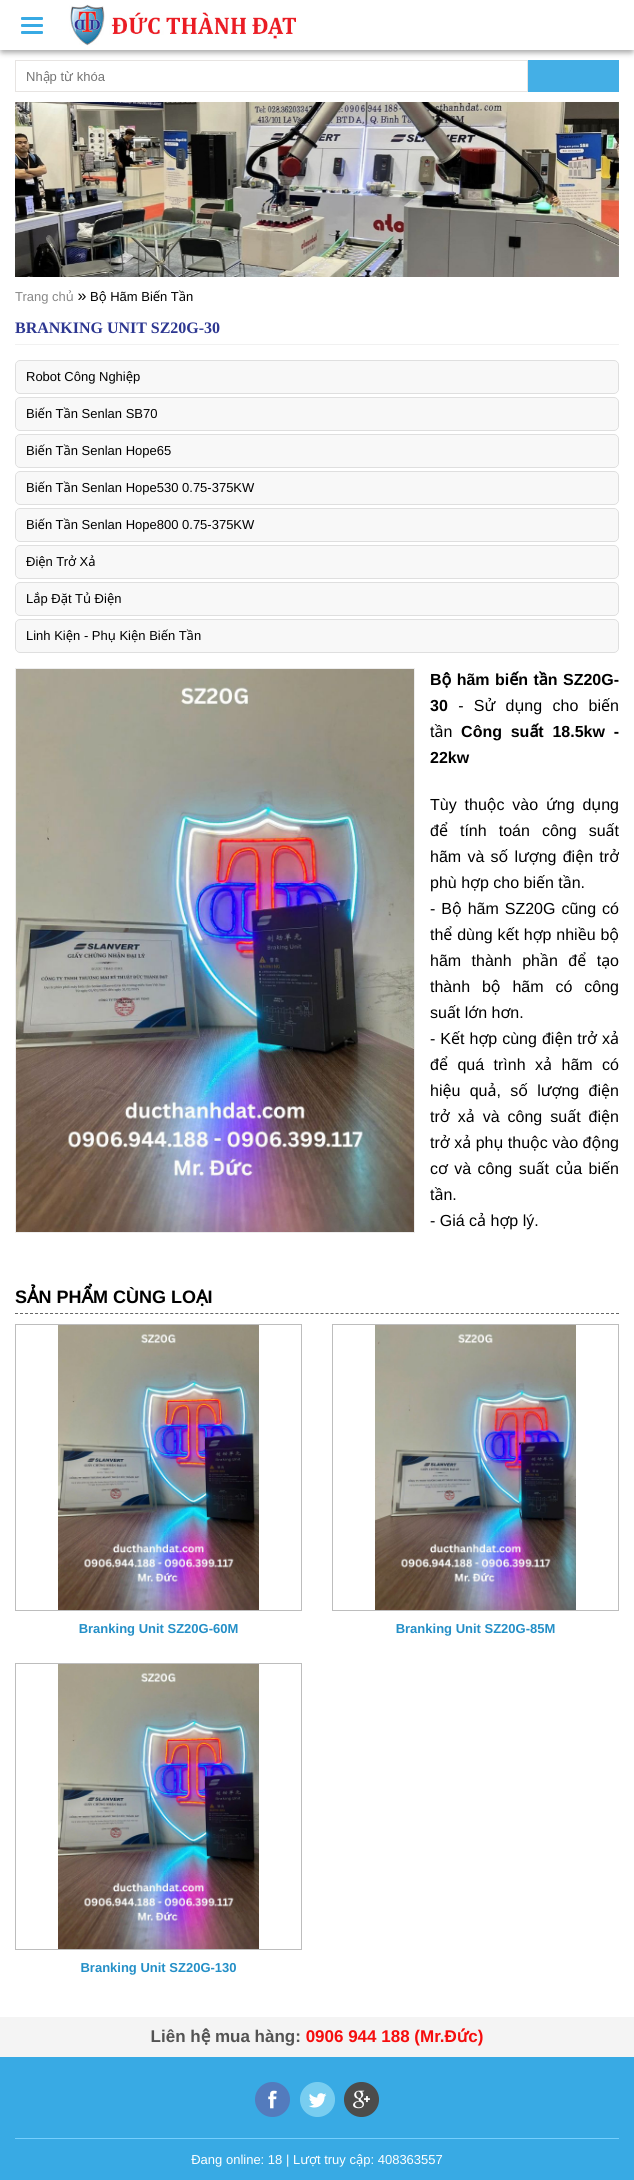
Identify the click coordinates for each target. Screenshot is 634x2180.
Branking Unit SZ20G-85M (476, 1628)
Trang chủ (44, 296)
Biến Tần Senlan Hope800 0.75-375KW (140, 524)
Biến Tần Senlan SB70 (91, 413)
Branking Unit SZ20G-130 (158, 1967)
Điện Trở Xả (61, 561)
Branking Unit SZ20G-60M (159, 1628)
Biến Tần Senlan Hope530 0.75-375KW (140, 487)
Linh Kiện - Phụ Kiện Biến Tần (113, 635)
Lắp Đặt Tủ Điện (73, 598)
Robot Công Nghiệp (83, 376)
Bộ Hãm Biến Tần (141, 296)
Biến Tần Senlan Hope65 (98, 450)
